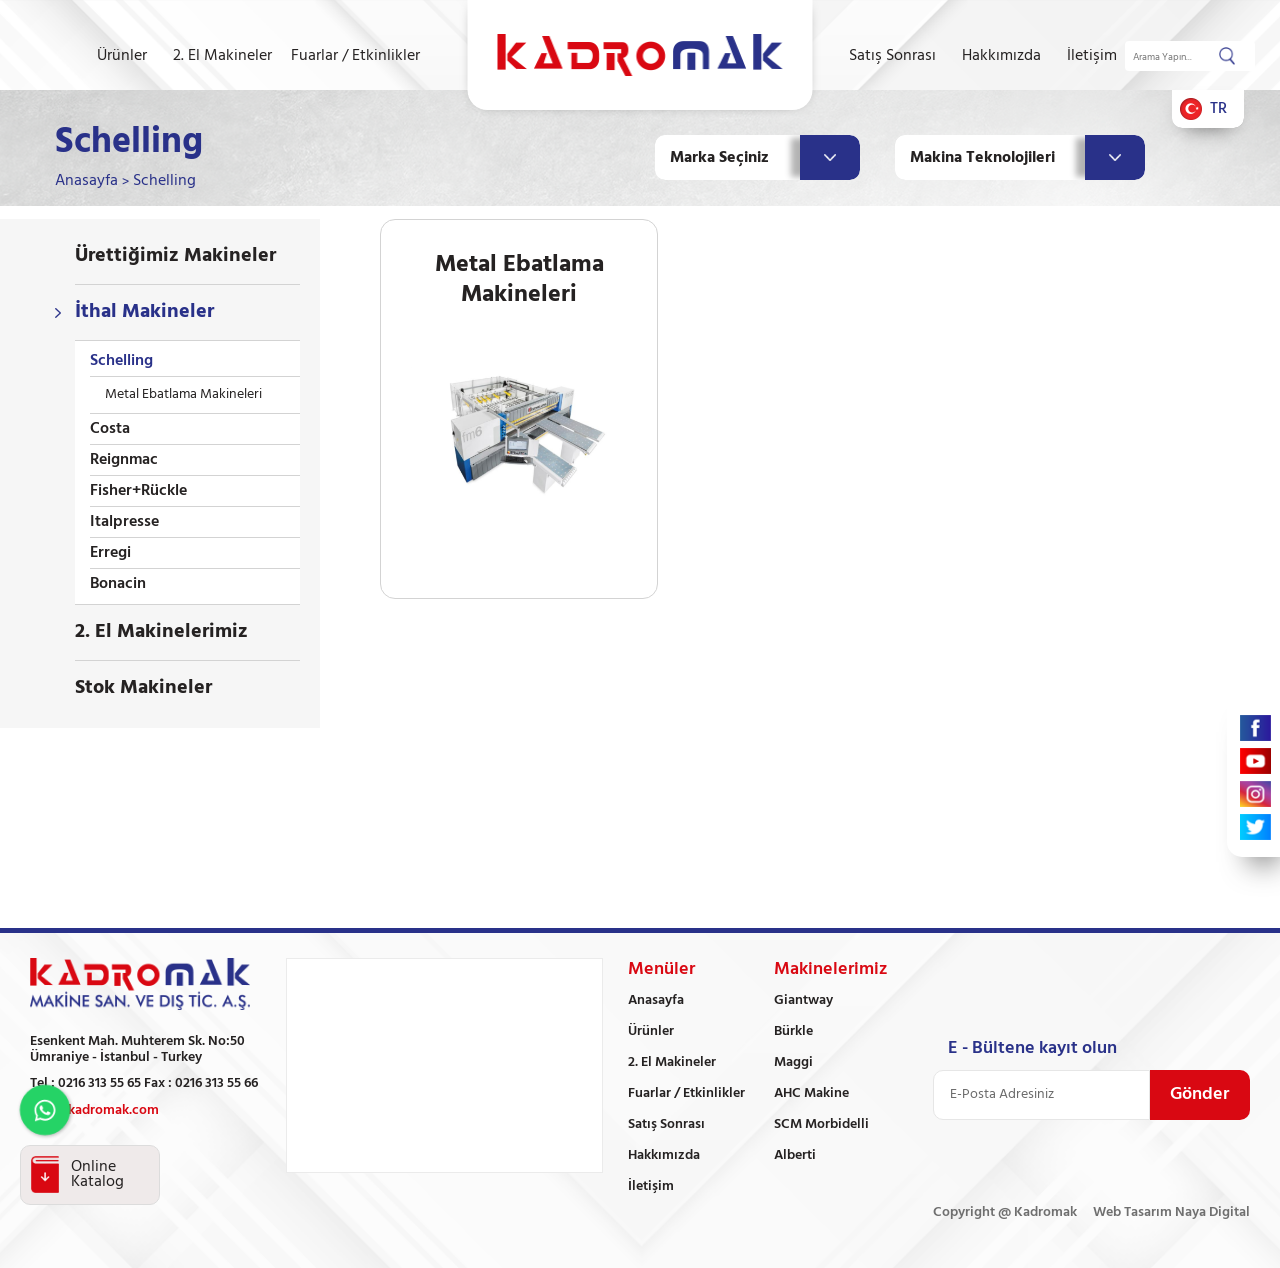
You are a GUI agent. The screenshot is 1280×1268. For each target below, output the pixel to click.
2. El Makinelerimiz (161, 632)
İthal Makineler (144, 312)
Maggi (793, 1062)
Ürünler (122, 56)
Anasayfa (86, 181)
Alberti (795, 1155)
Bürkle (793, 1031)
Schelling (164, 181)
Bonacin (118, 584)
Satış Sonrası (892, 56)
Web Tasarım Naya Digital (1171, 1212)
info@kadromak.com (94, 1110)
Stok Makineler (143, 688)
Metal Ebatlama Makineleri (183, 394)
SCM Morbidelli (821, 1124)
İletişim (1092, 56)
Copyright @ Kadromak (1005, 1212)
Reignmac (124, 460)
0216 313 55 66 (216, 1083)
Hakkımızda (1001, 56)
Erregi (110, 553)
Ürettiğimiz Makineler (175, 256)
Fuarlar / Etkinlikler (355, 56)
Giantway (803, 1000)
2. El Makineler (222, 56)
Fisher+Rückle (138, 491)
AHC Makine (811, 1093)
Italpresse (124, 522)
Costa (110, 429)
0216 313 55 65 (99, 1083)
